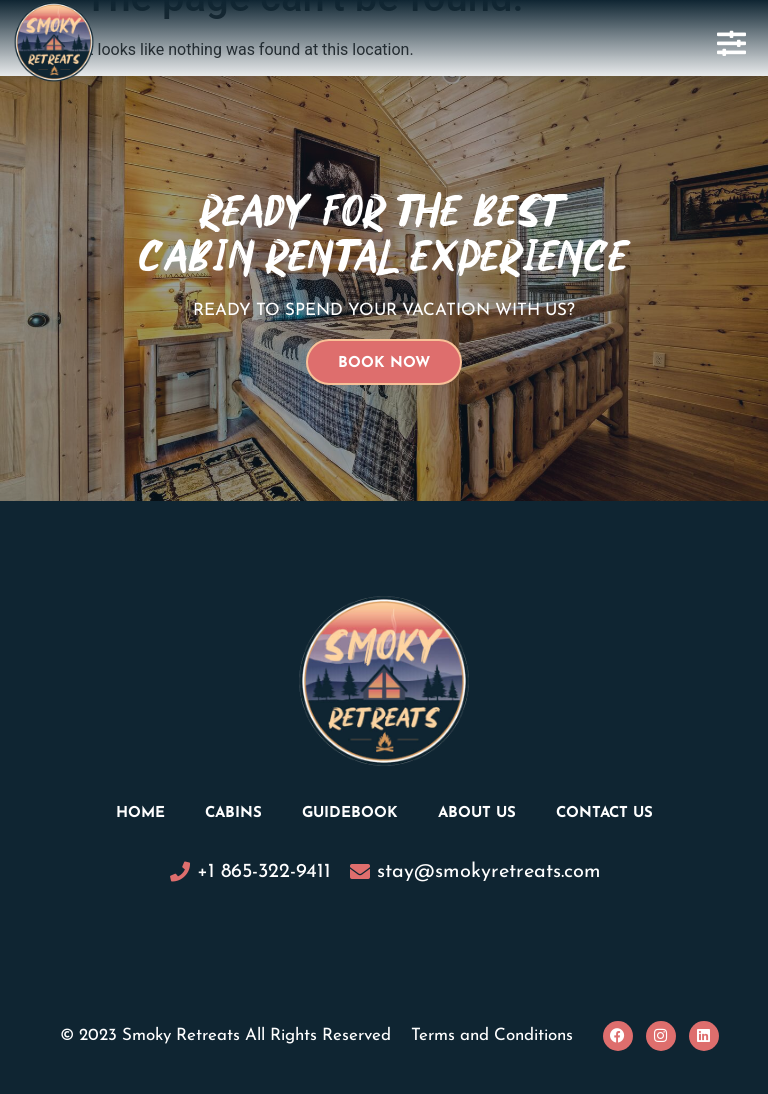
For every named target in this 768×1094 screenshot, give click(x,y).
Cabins (233, 813)
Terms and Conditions (492, 1035)
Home (140, 813)
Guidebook (350, 813)
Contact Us (604, 813)
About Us (477, 813)
